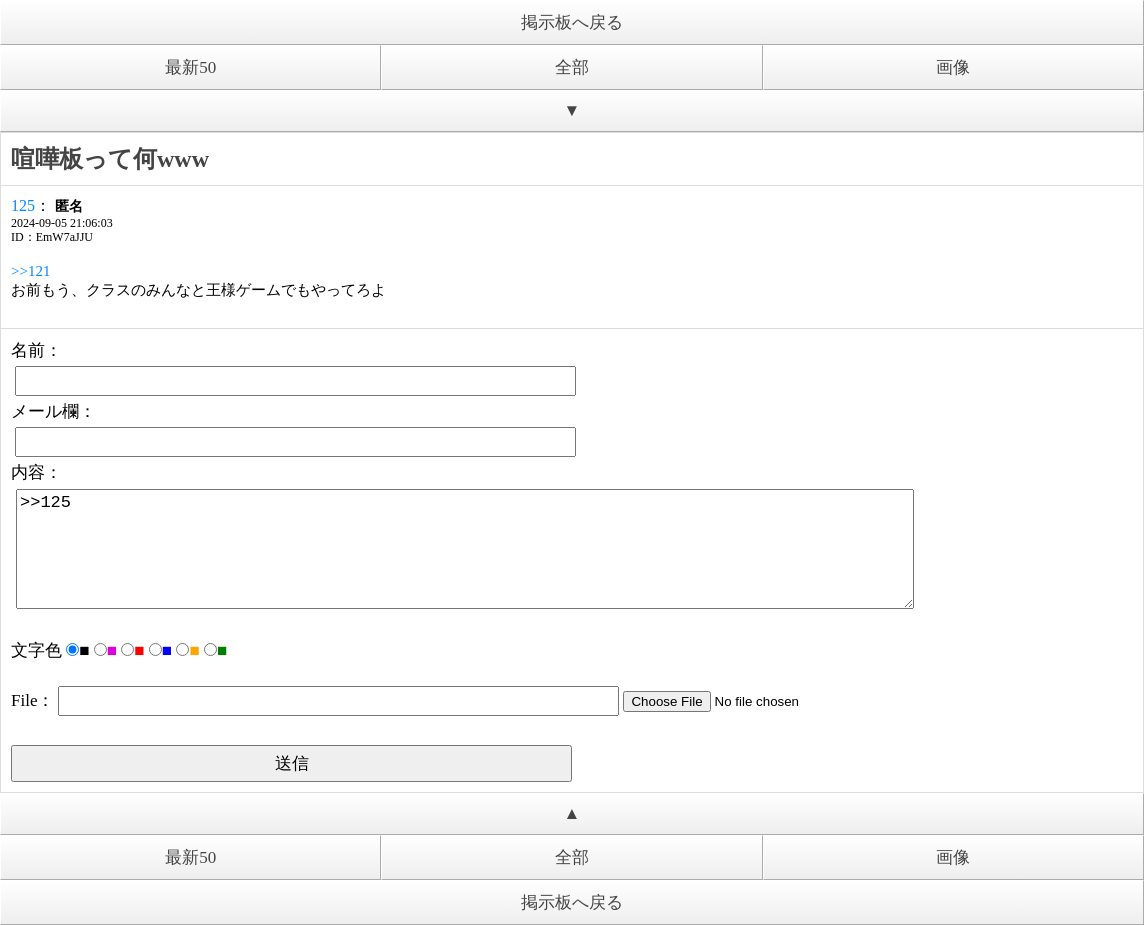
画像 (953, 67)
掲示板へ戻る (572, 22)
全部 (572, 67)
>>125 (465, 549)
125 (23, 205)
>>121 (30, 271)
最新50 (190, 67)
